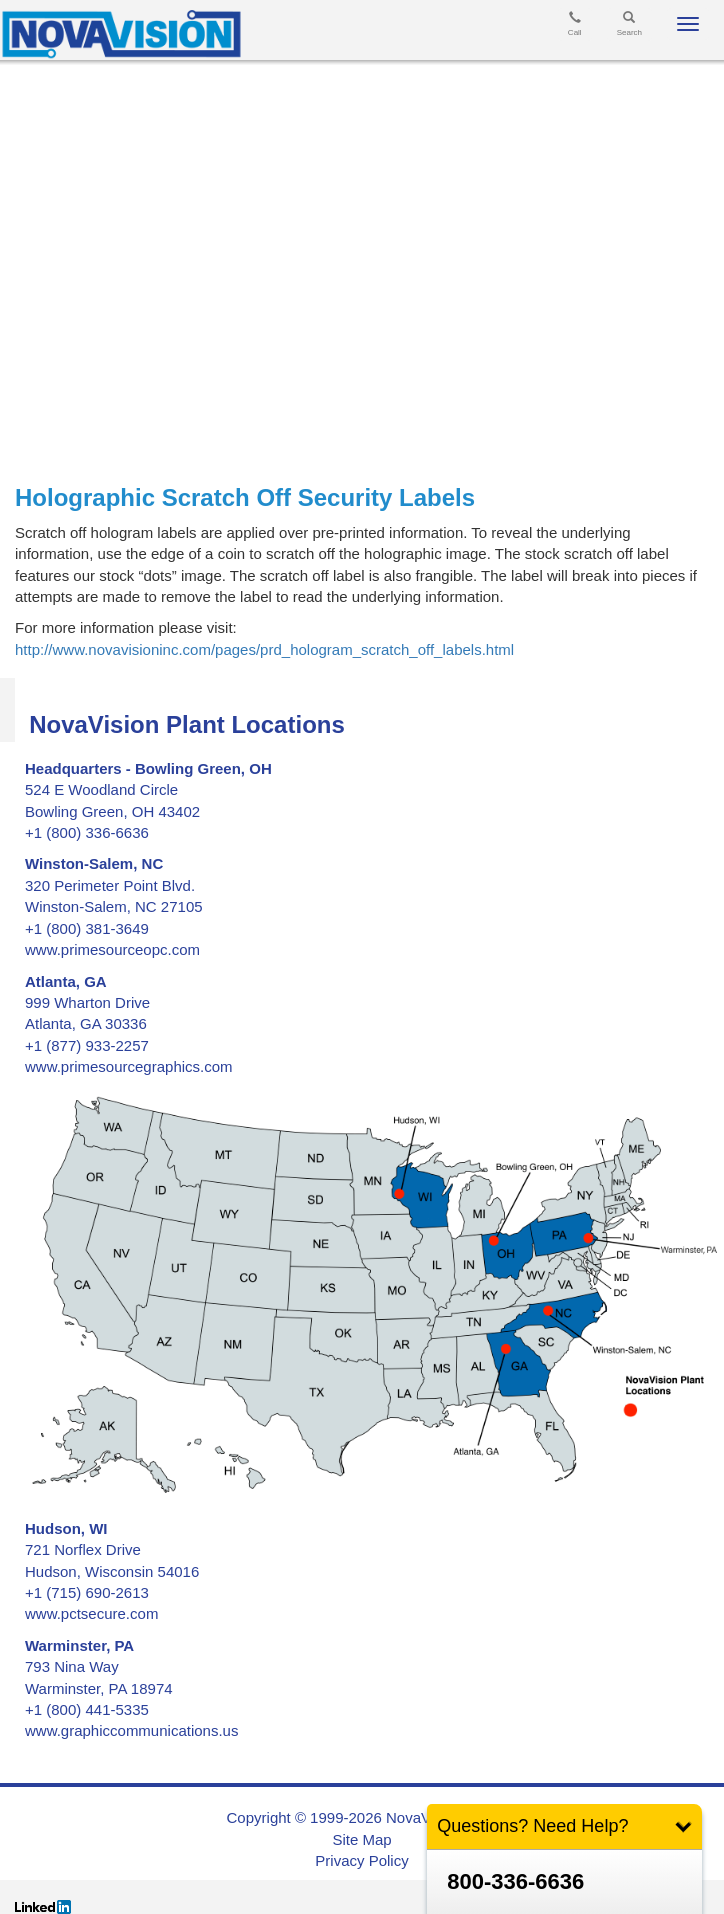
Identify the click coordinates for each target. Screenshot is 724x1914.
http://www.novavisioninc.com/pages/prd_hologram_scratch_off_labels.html (264, 649)
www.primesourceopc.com (112, 949)
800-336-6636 (515, 1881)
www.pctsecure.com (91, 1613)
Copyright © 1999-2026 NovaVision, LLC (362, 1817)
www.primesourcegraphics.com (129, 1066)
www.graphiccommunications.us (131, 1730)
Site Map (361, 1839)
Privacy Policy (361, 1860)
